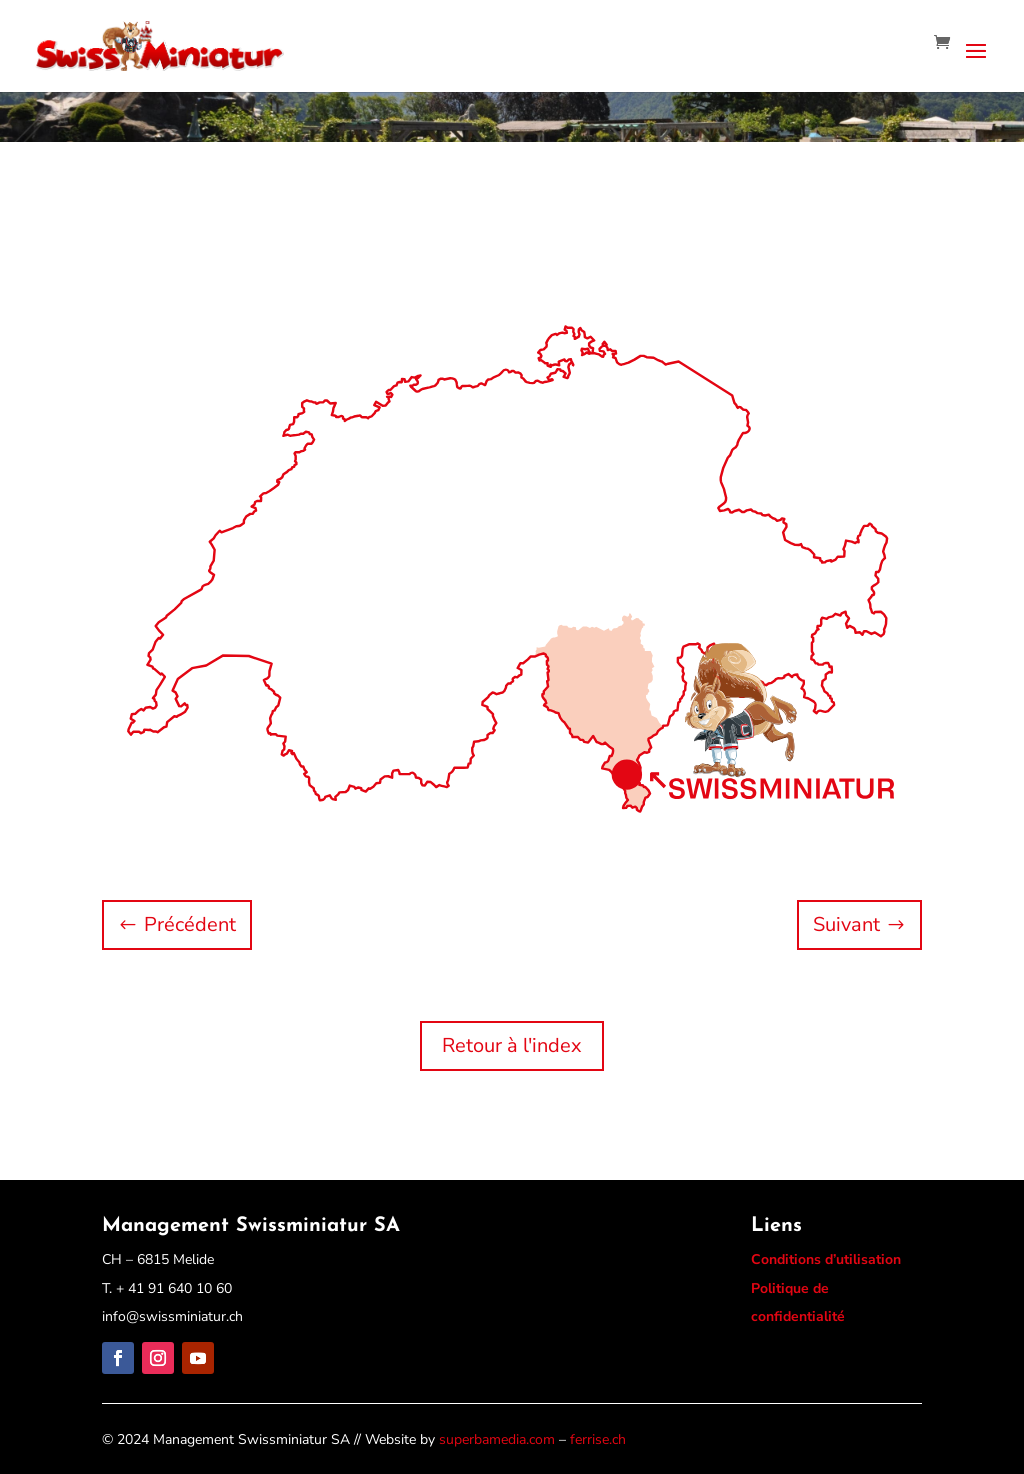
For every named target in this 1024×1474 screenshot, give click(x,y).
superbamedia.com (497, 1439)
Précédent (190, 924)
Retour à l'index (512, 1045)
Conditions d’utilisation (826, 1259)
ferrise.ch (598, 1439)
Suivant (846, 924)
